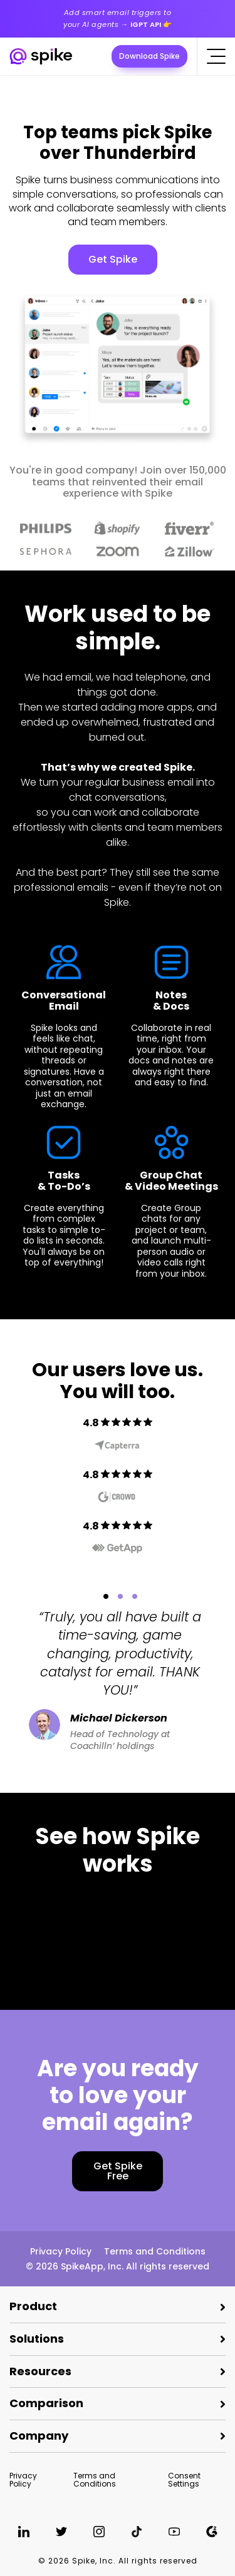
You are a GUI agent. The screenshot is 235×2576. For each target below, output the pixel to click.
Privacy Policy (60, 2251)
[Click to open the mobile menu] (216, 56)
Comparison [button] (46, 2403)
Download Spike (149, 56)
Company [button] (38, 2435)
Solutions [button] (36, 2338)
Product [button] (33, 2306)
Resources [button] (40, 2371)
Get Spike (112, 259)
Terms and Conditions (155, 2251)
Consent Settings (184, 2480)
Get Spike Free (117, 2171)
